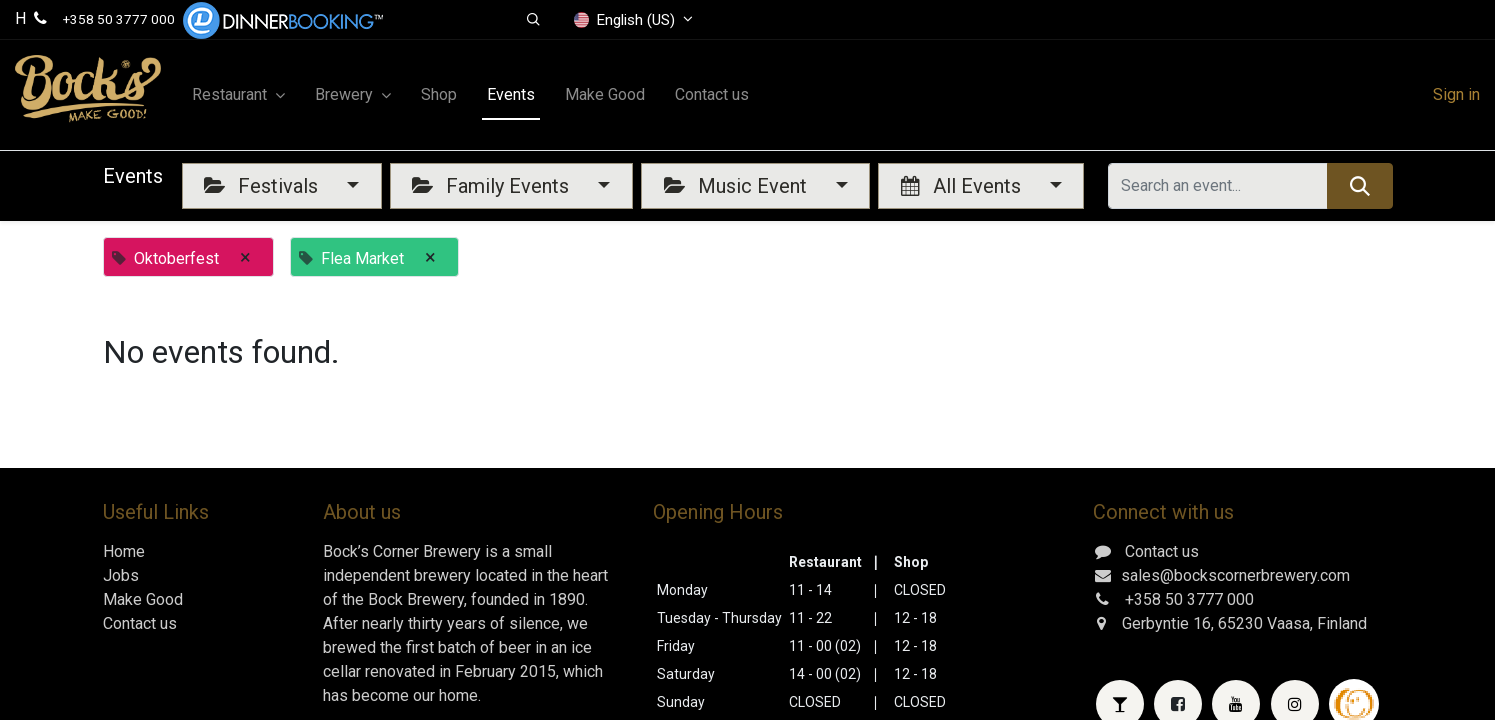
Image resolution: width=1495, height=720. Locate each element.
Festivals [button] (263, 186)
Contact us (140, 623)
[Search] (1359, 186)
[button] (533, 20)
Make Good (143, 599)
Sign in (1456, 94)
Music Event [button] (738, 186)
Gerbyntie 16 (1166, 623)
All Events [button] (963, 186)
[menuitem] (439, 95)
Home (124, 551)
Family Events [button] (493, 186)
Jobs (121, 575)
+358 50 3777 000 (119, 19)
